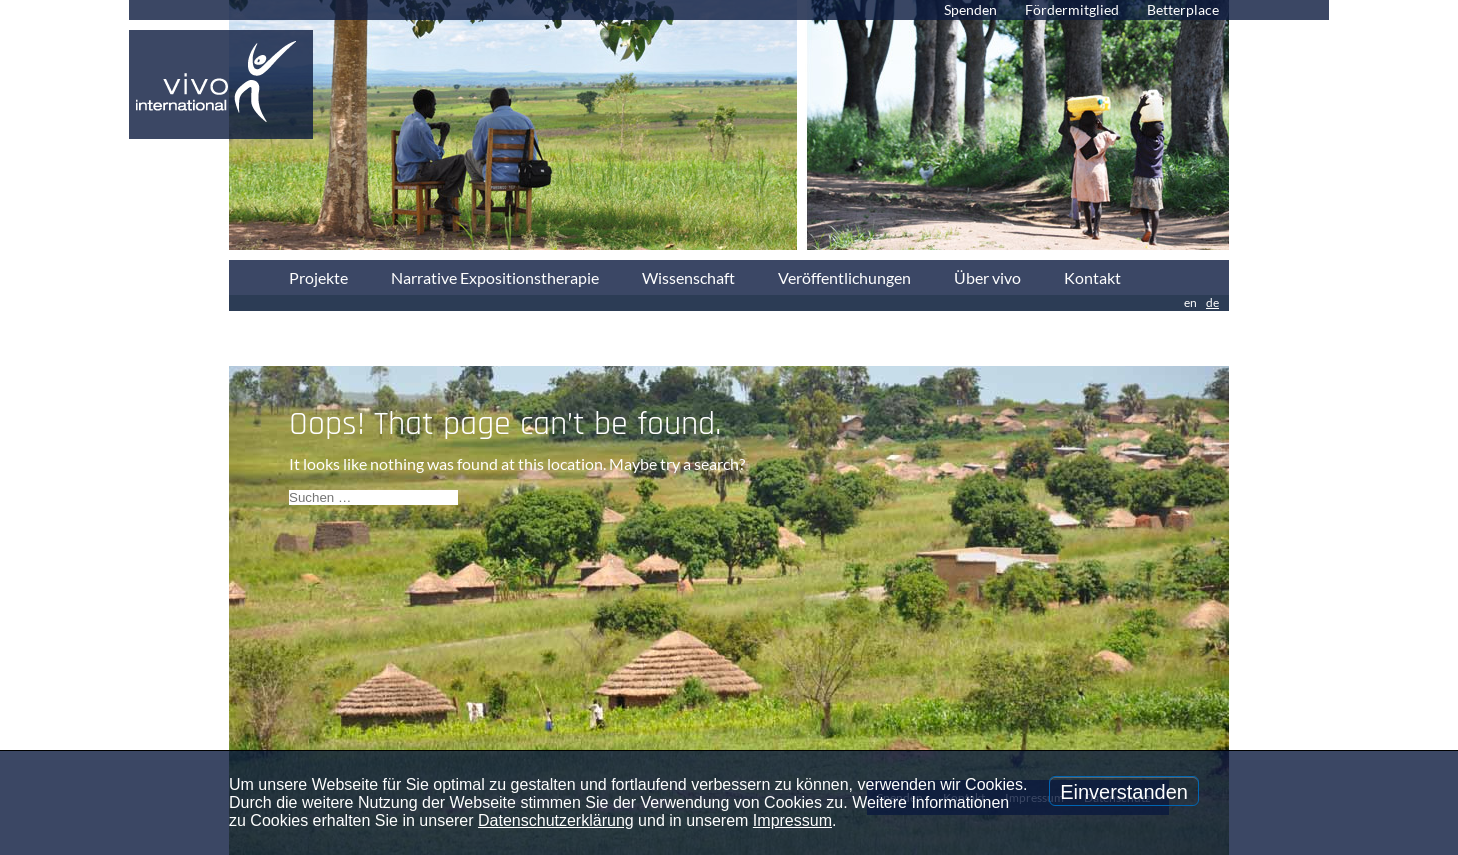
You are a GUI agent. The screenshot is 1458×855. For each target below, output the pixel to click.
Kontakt (1092, 277)
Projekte (318, 277)
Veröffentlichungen (844, 277)
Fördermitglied (1072, 9)
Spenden (970, 9)
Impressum (792, 820)
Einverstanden (1124, 792)
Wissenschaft (688, 277)
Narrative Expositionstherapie (495, 277)
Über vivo (987, 277)
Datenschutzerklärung (556, 820)
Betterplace (1183, 9)
